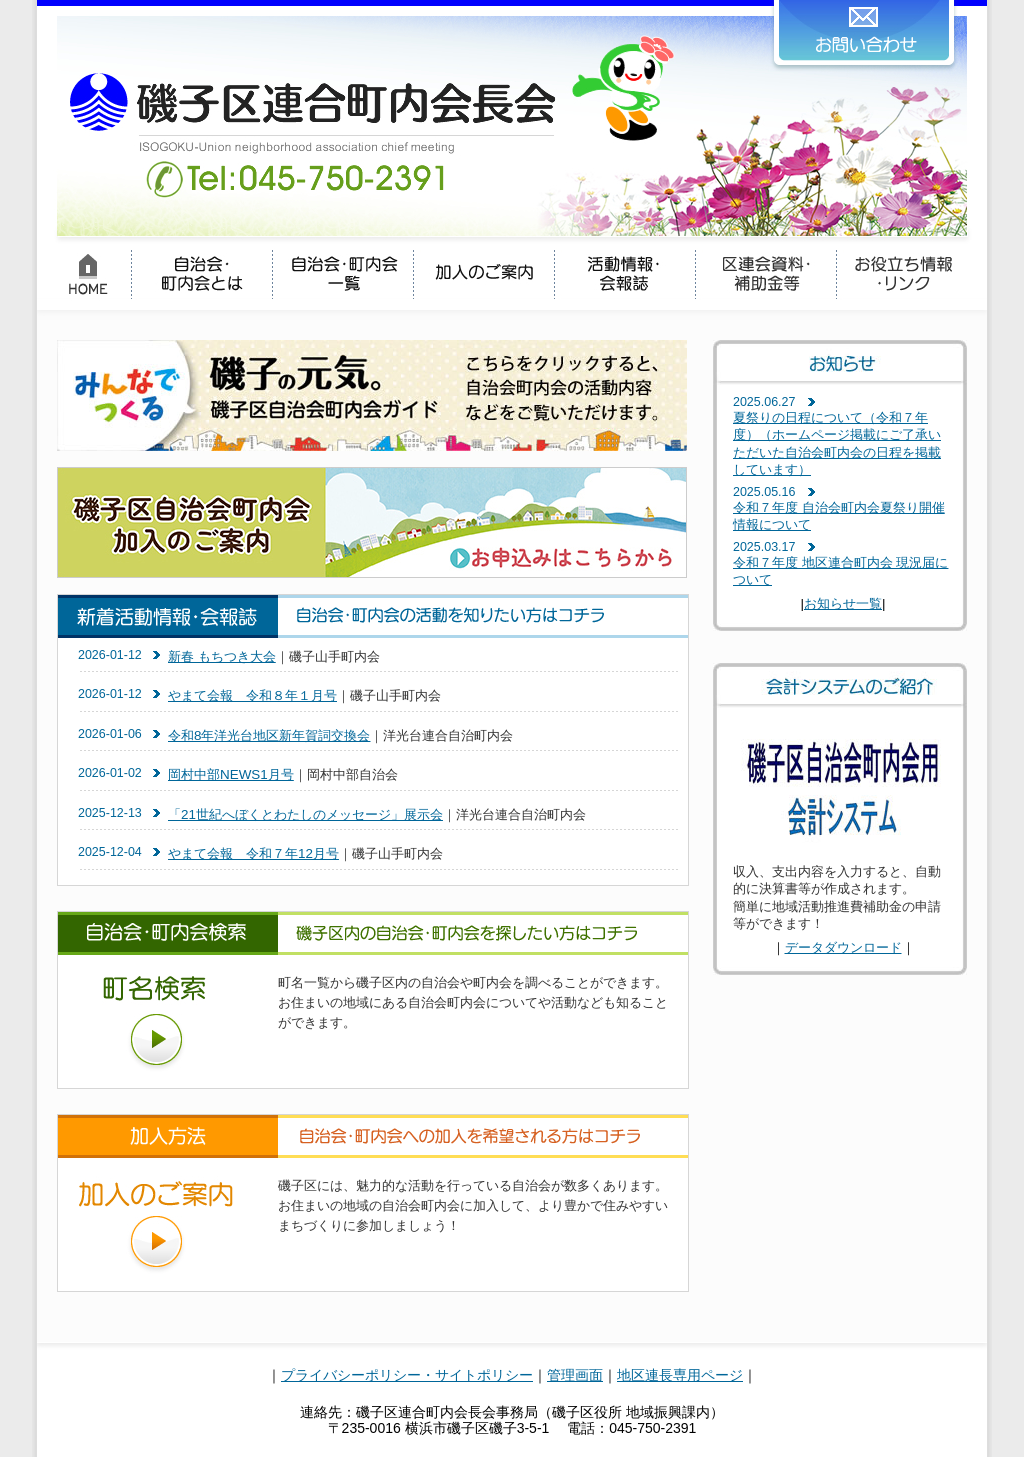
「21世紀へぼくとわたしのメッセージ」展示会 (305, 814)
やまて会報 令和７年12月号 (253, 853)
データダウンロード (843, 947)
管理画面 (575, 1375)
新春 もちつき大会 (222, 656)
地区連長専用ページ (680, 1375)
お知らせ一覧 (843, 603)
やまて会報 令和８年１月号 (252, 695)
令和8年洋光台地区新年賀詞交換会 (269, 735)
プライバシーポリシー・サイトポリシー (407, 1375)
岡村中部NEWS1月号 (231, 774)
